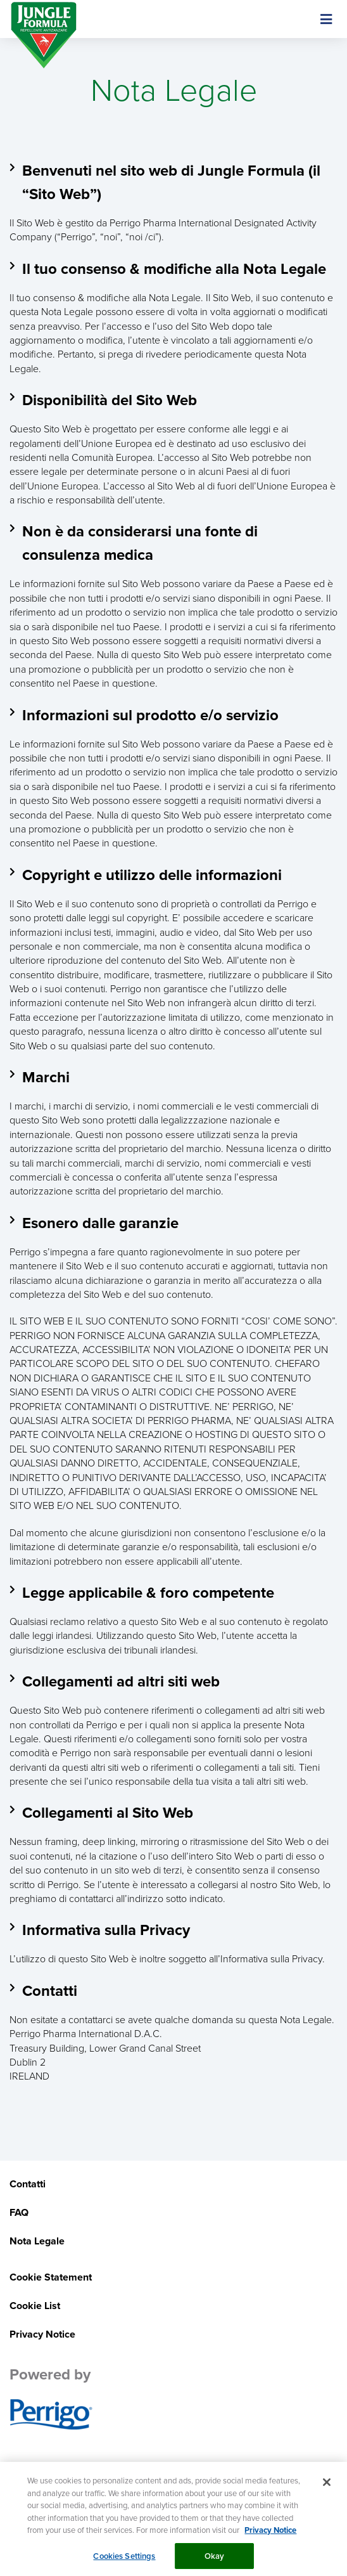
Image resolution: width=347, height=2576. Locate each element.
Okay (215, 2560)
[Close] (327, 2487)
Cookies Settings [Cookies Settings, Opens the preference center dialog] (124, 2560)
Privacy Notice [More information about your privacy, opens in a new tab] (270, 2535)
